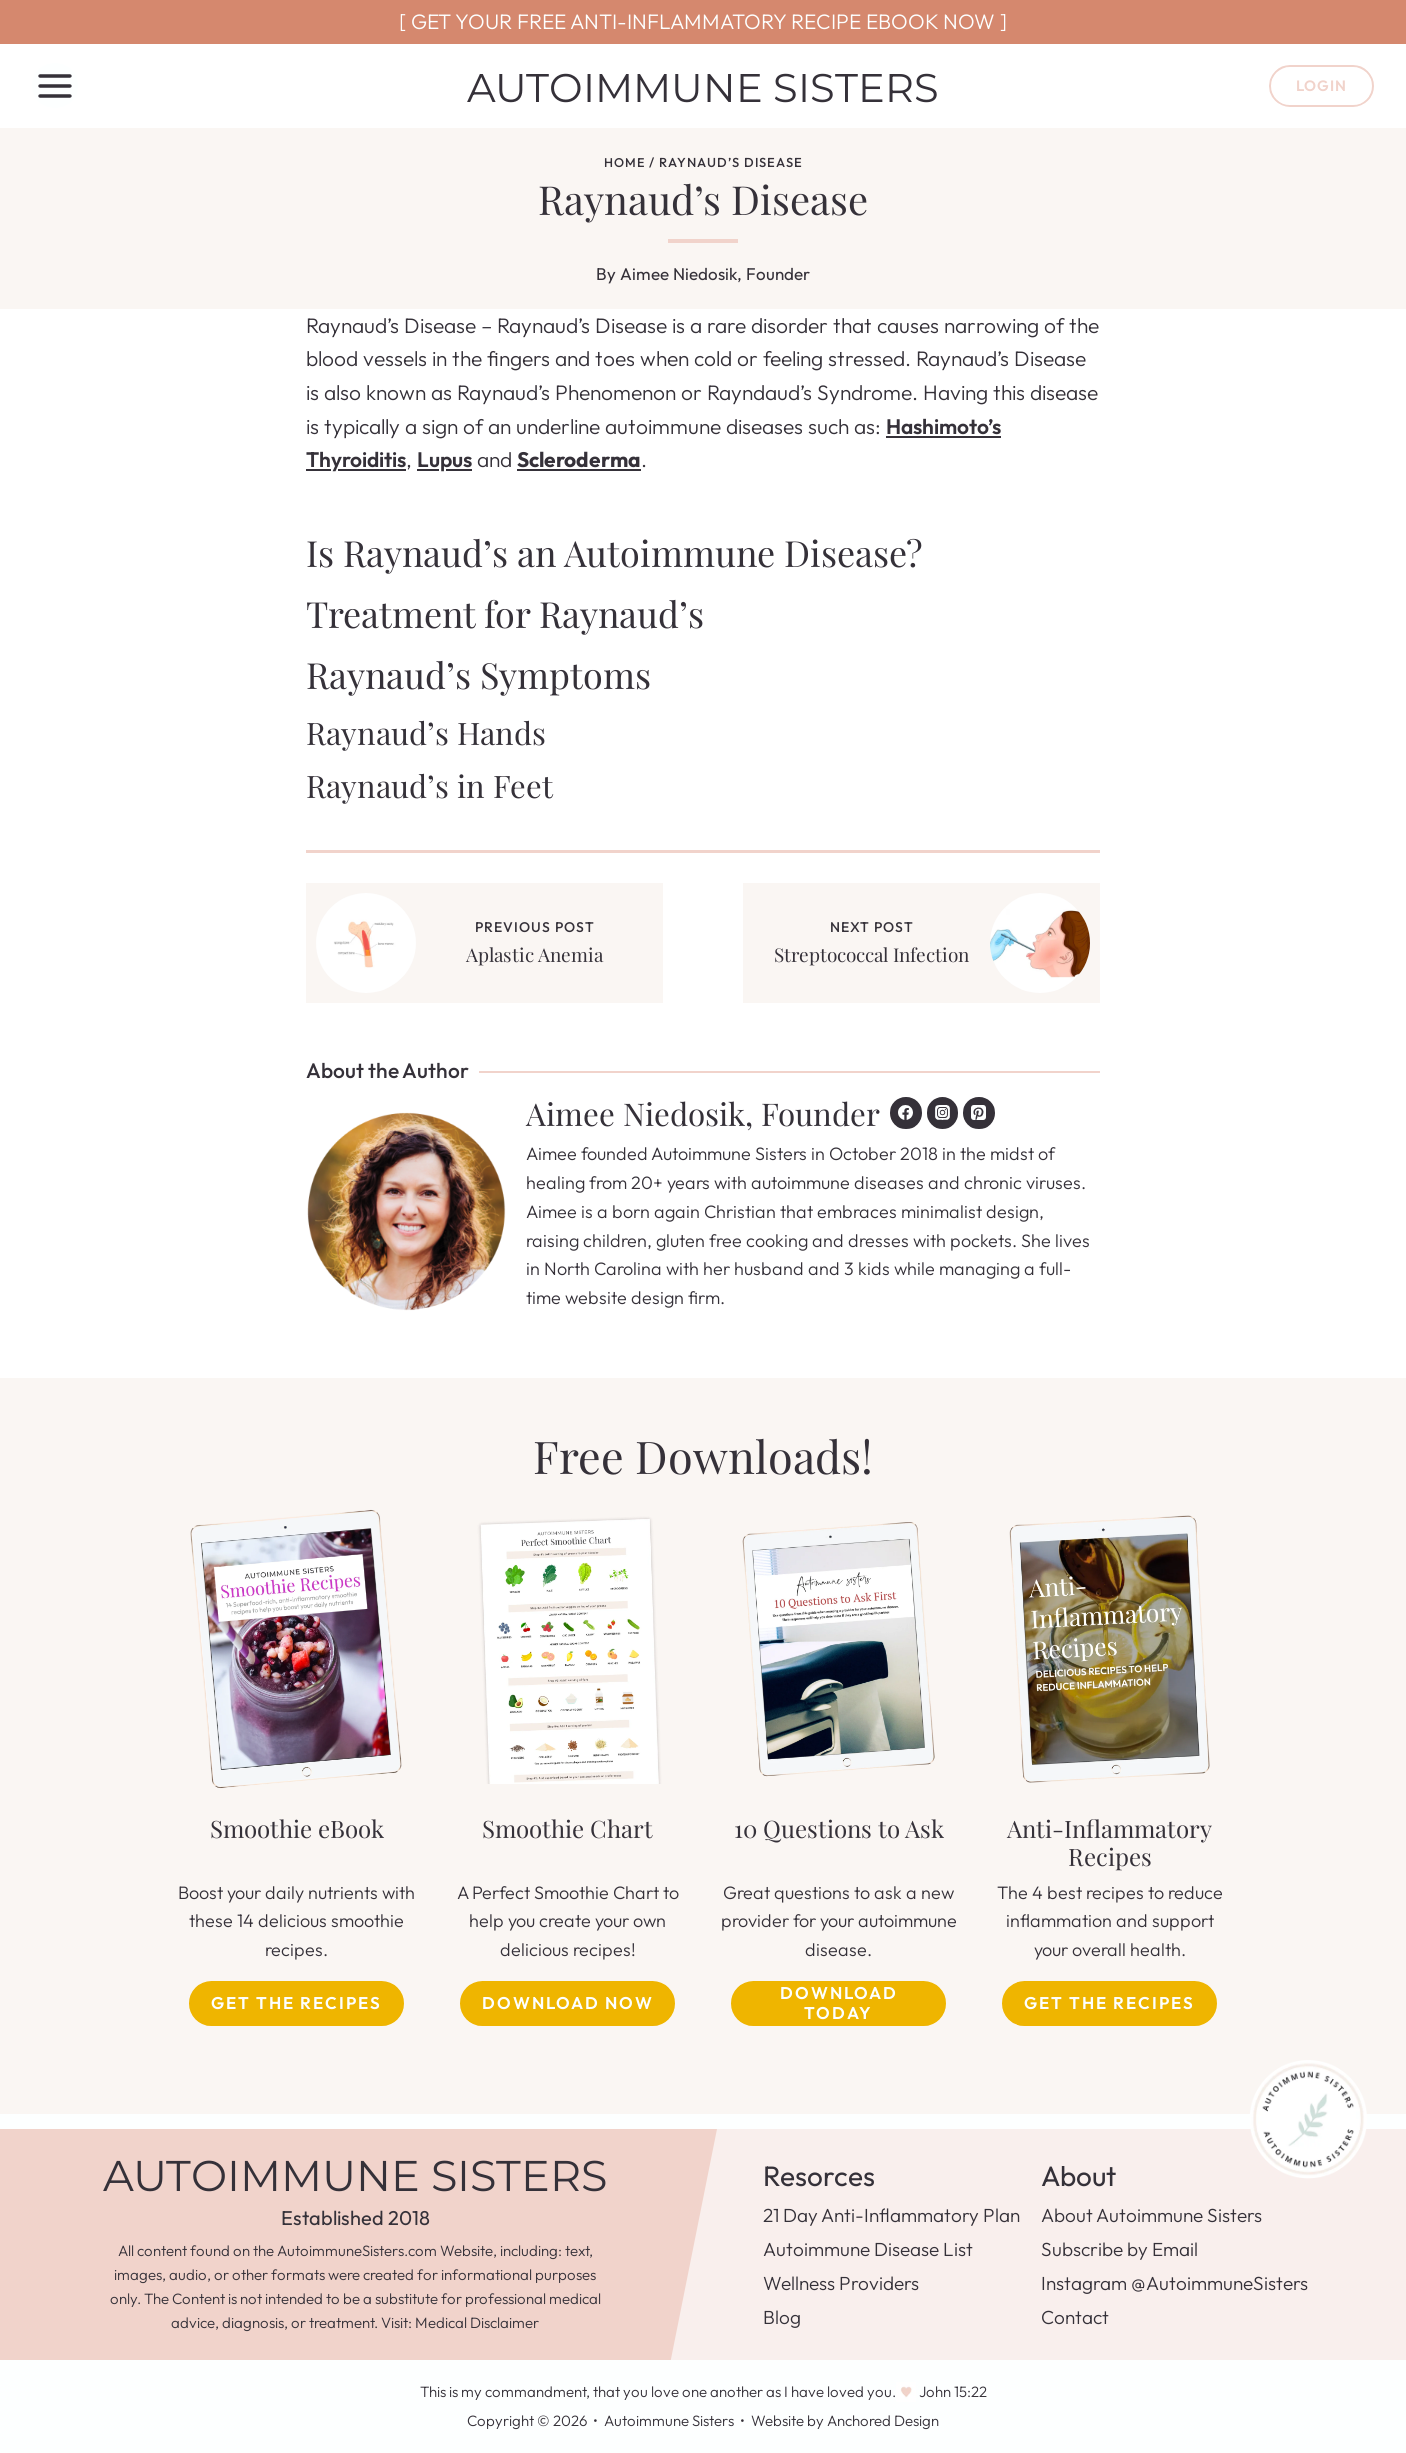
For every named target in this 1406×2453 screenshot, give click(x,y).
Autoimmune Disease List (868, 2249)
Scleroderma (579, 459)
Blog (782, 2317)
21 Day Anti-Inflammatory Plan (891, 2215)
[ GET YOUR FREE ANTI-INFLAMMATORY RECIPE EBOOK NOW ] (703, 21)
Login (1321, 85)
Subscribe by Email (1119, 2249)
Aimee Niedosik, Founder (715, 273)
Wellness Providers (841, 2283)
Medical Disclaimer (477, 2322)
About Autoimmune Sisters (1151, 2215)
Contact (1075, 2317)
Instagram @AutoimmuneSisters (1174, 2283)
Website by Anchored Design (845, 2420)
